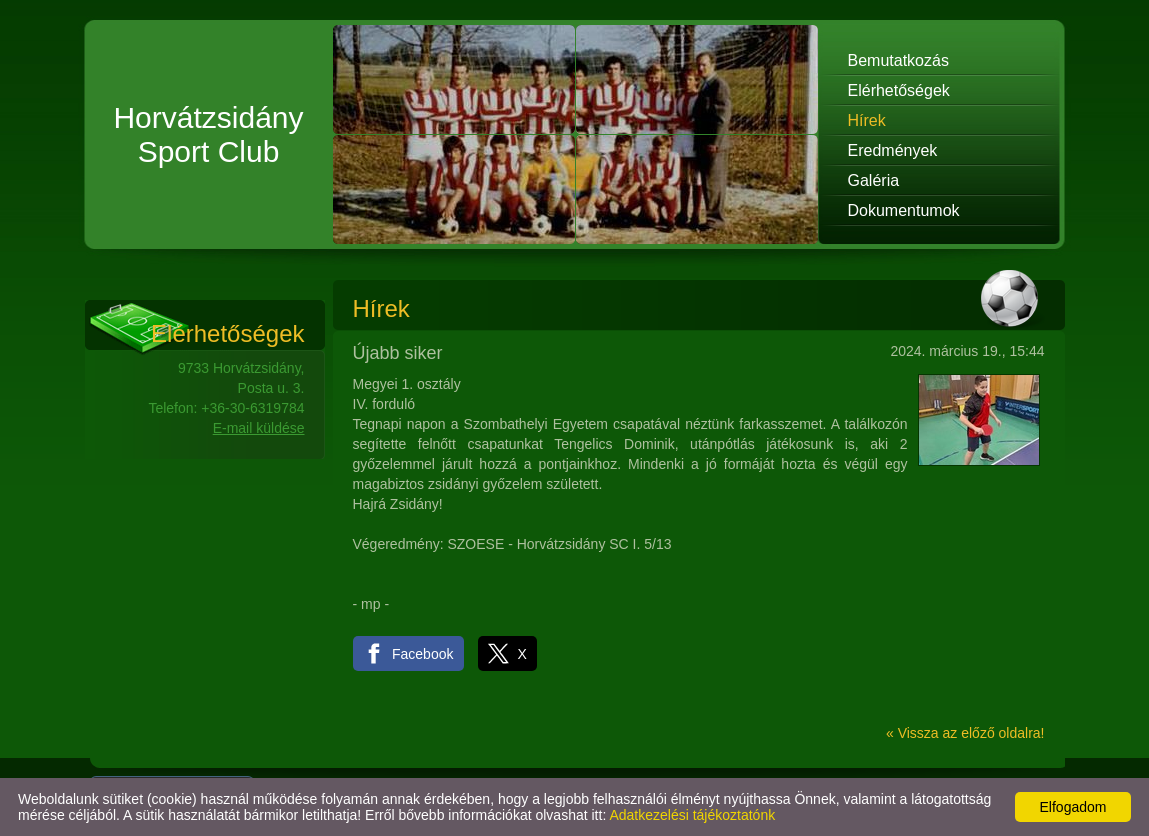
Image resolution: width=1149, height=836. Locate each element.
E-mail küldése (259, 428)
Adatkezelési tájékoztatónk (692, 815)
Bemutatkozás (898, 60)
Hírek (867, 120)
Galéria (874, 180)
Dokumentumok (904, 210)
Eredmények (893, 150)
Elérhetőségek (899, 90)
